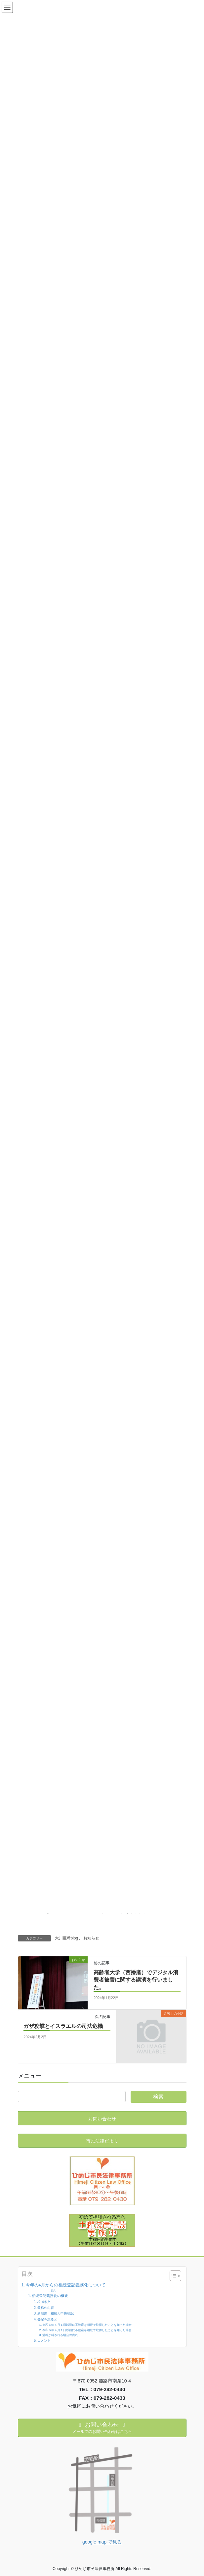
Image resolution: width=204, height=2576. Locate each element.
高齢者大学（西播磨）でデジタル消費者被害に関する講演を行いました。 (136, 1980)
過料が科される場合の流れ (60, 2335)
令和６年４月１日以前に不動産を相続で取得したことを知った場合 (87, 2330)
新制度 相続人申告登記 (55, 2313)
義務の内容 (45, 2308)
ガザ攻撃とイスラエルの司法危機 (65, 2026)
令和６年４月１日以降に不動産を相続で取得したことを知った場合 (87, 2324)
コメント (44, 2340)
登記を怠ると (47, 2319)
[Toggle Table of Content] (172, 2275)
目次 (53, 2290)
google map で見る (102, 2542)
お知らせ (91, 1938)
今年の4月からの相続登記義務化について (65, 2285)
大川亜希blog (66, 1938)
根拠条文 (44, 2302)
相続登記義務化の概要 (50, 2296)
